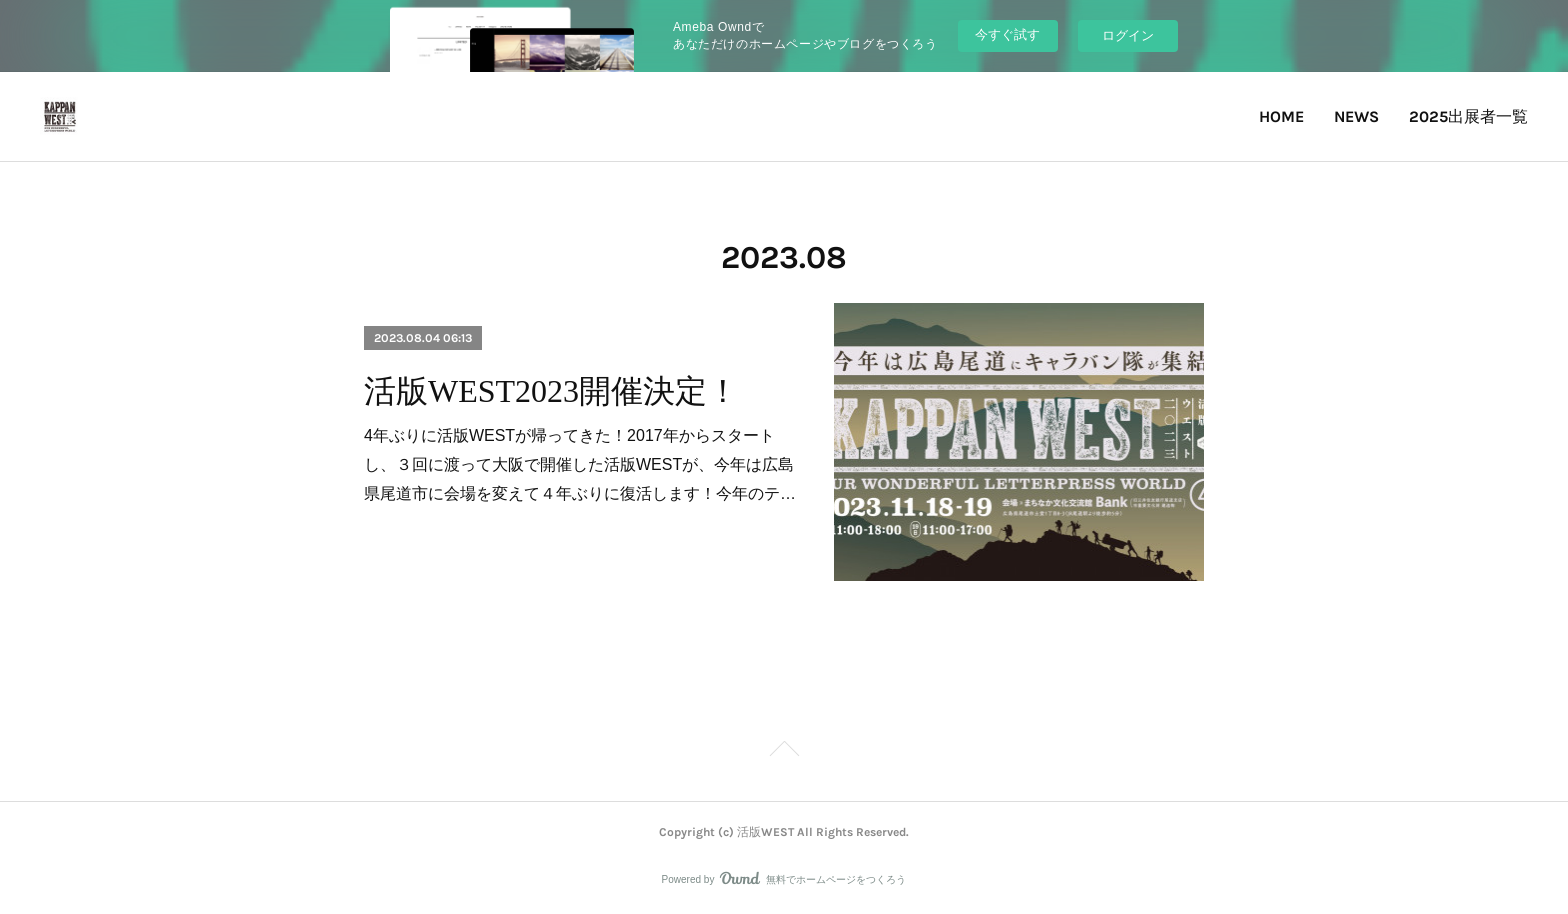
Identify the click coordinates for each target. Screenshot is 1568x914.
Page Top (784, 752)
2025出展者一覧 (1468, 116)
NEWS (1356, 116)
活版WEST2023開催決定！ (551, 391)
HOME (1281, 116)
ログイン (1128, 35)
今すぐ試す (1007, 34)
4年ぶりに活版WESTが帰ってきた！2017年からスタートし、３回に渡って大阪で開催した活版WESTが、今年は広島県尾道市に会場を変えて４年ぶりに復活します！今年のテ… (580, 464)
